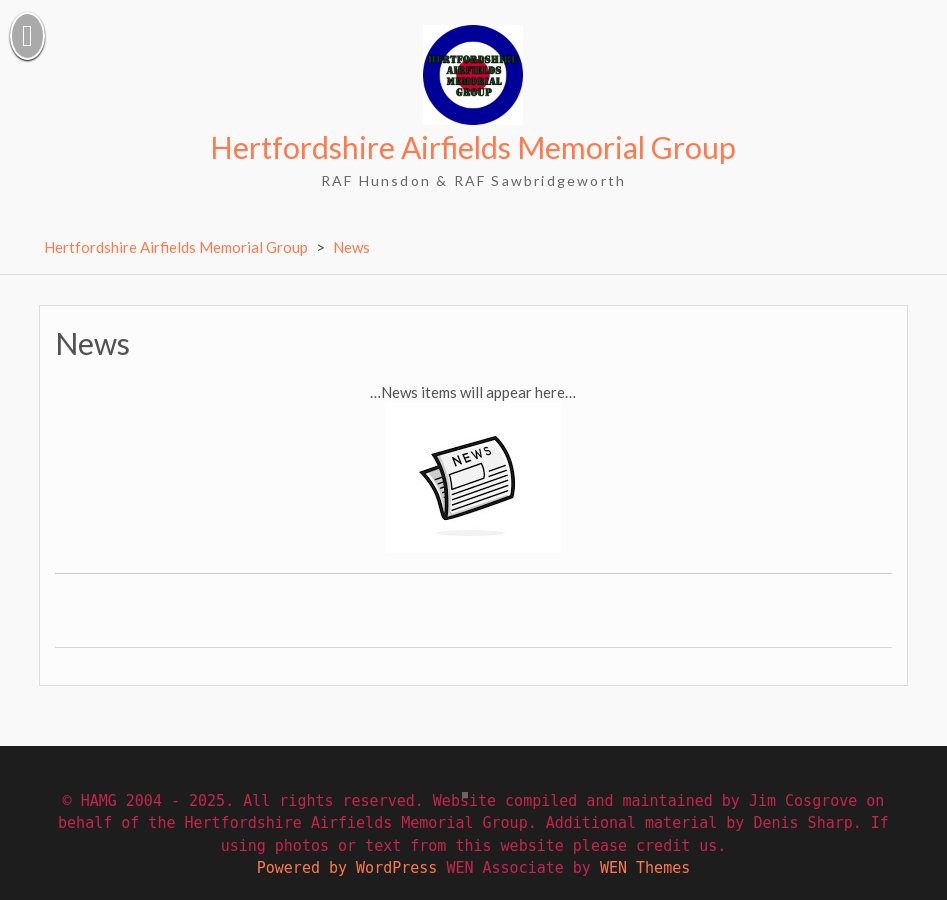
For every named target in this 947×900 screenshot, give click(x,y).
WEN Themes (645, 868)
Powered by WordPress (347, 868)
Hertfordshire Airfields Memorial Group (473, 147)
